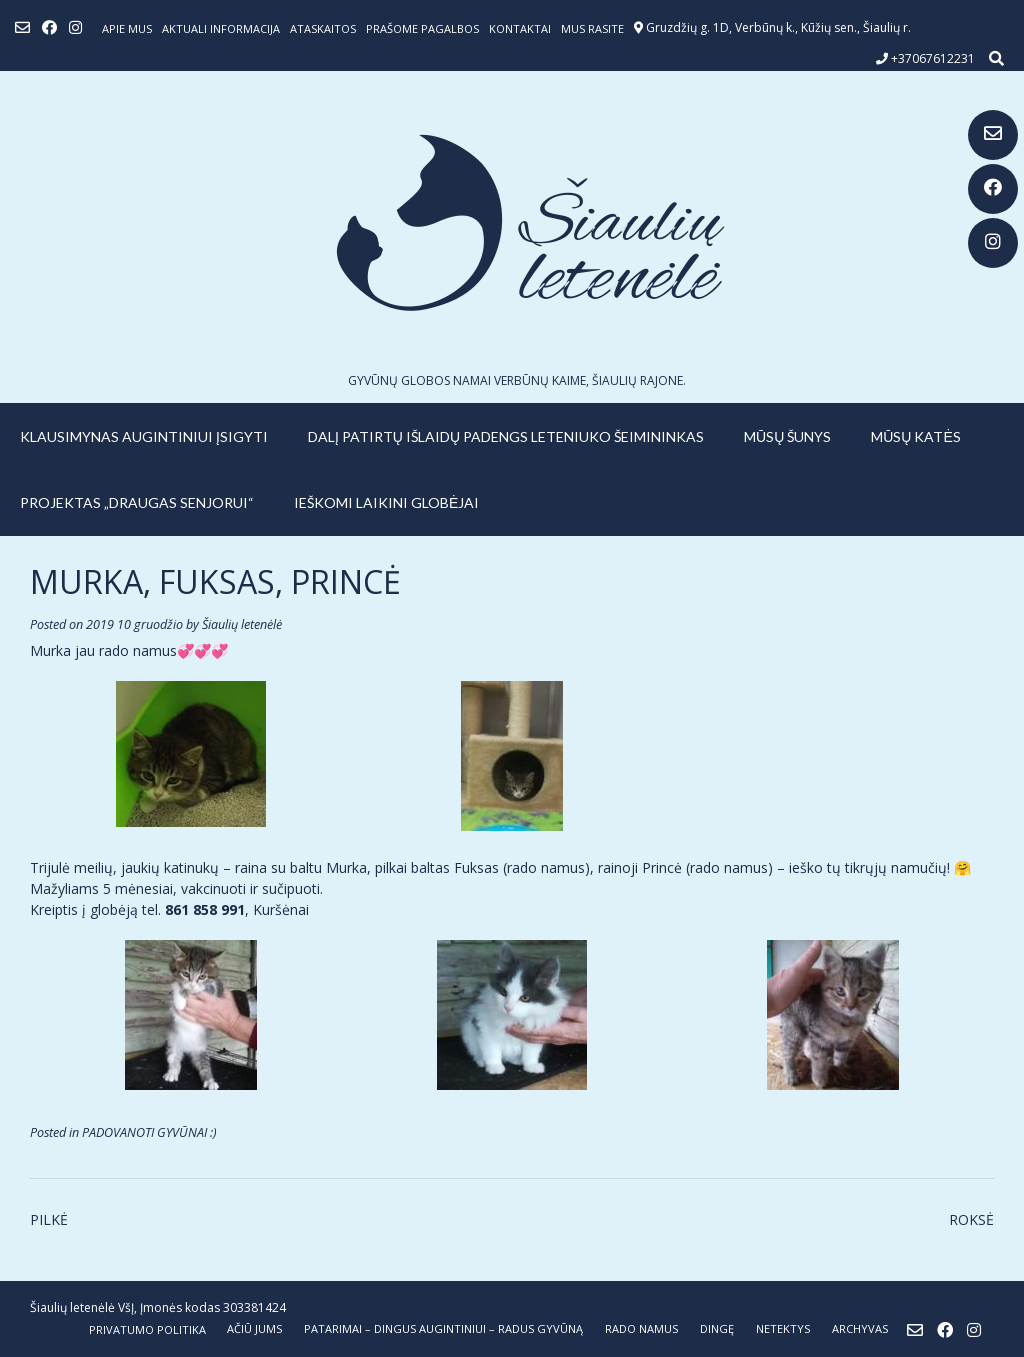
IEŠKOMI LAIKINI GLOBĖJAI (386, 502)
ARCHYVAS (860, 1328)
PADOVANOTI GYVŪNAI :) (149, 1132)
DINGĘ (717, 1328)
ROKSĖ (971, 1219)
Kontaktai (520, 28)
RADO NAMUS (641, 1328)
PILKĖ (49, 1219)
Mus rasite (592, 28)
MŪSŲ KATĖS (916, 436)
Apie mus (127, 28)
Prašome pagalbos (422, 28)
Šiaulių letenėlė (242, 624)
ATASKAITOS (323, 28)
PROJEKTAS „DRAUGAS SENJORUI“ (137, 502)
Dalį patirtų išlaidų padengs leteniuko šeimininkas (506, 436)
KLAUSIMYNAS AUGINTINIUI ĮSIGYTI (144, 436)
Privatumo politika (147, 1329)
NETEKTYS (783, 1328)
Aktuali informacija (221, 28)
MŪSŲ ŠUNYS (787, 436)
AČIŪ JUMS (254, 1328)
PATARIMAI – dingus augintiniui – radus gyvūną (443, 1328)
